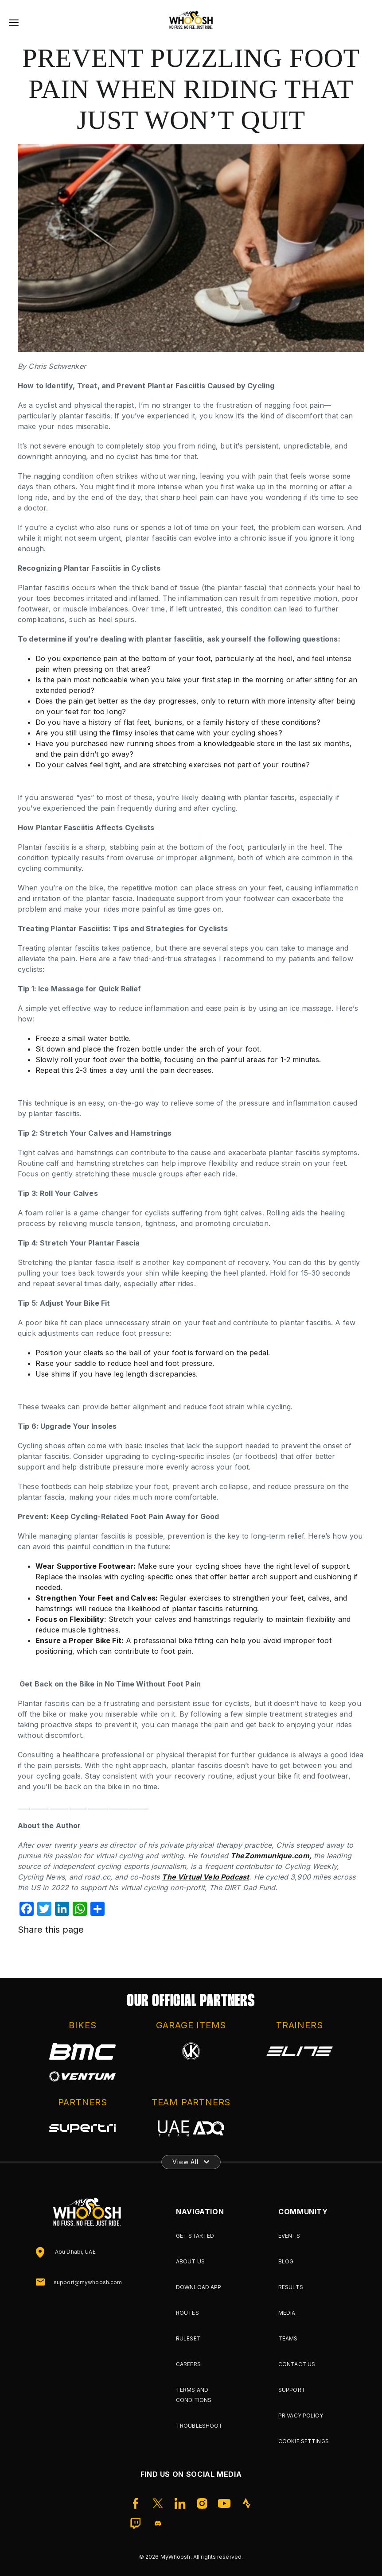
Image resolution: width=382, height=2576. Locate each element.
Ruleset (188, 2338)
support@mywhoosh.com (88, 2282)
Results (290, 2287)
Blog (285, 2261)
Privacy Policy (300, 2415)
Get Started (195, 2235)
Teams (288, 2338)
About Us (190, 2261)
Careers (188, 2364)
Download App (198, 2287)
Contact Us (296, 2364)
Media (287, 2312)
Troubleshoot (199, 2425)
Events (289, 2235)
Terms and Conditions (193, 2394)
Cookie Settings (303, 2441)
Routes (187, 2312)
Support (291, 2389)
